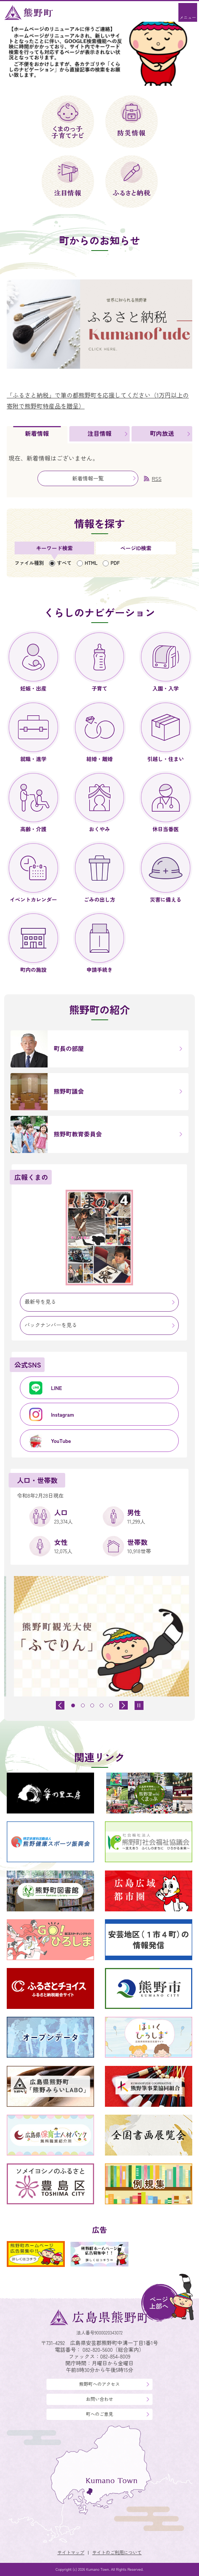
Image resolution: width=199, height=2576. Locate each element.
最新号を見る (40, 1301)
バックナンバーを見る (51, 1325)
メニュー (188, 17)
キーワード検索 (54, 548)
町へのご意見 (99, 2414)
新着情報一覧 (88, 478)
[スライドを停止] (139, 1705)
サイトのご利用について (117, 2552)
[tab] (37, 434)
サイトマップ (70, 2552)
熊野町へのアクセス (99, 2384)
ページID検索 (135, 548)
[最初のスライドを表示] (123, 1705)
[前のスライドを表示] (60, 1705)
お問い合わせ (99, 2399)
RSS (157, 478)
